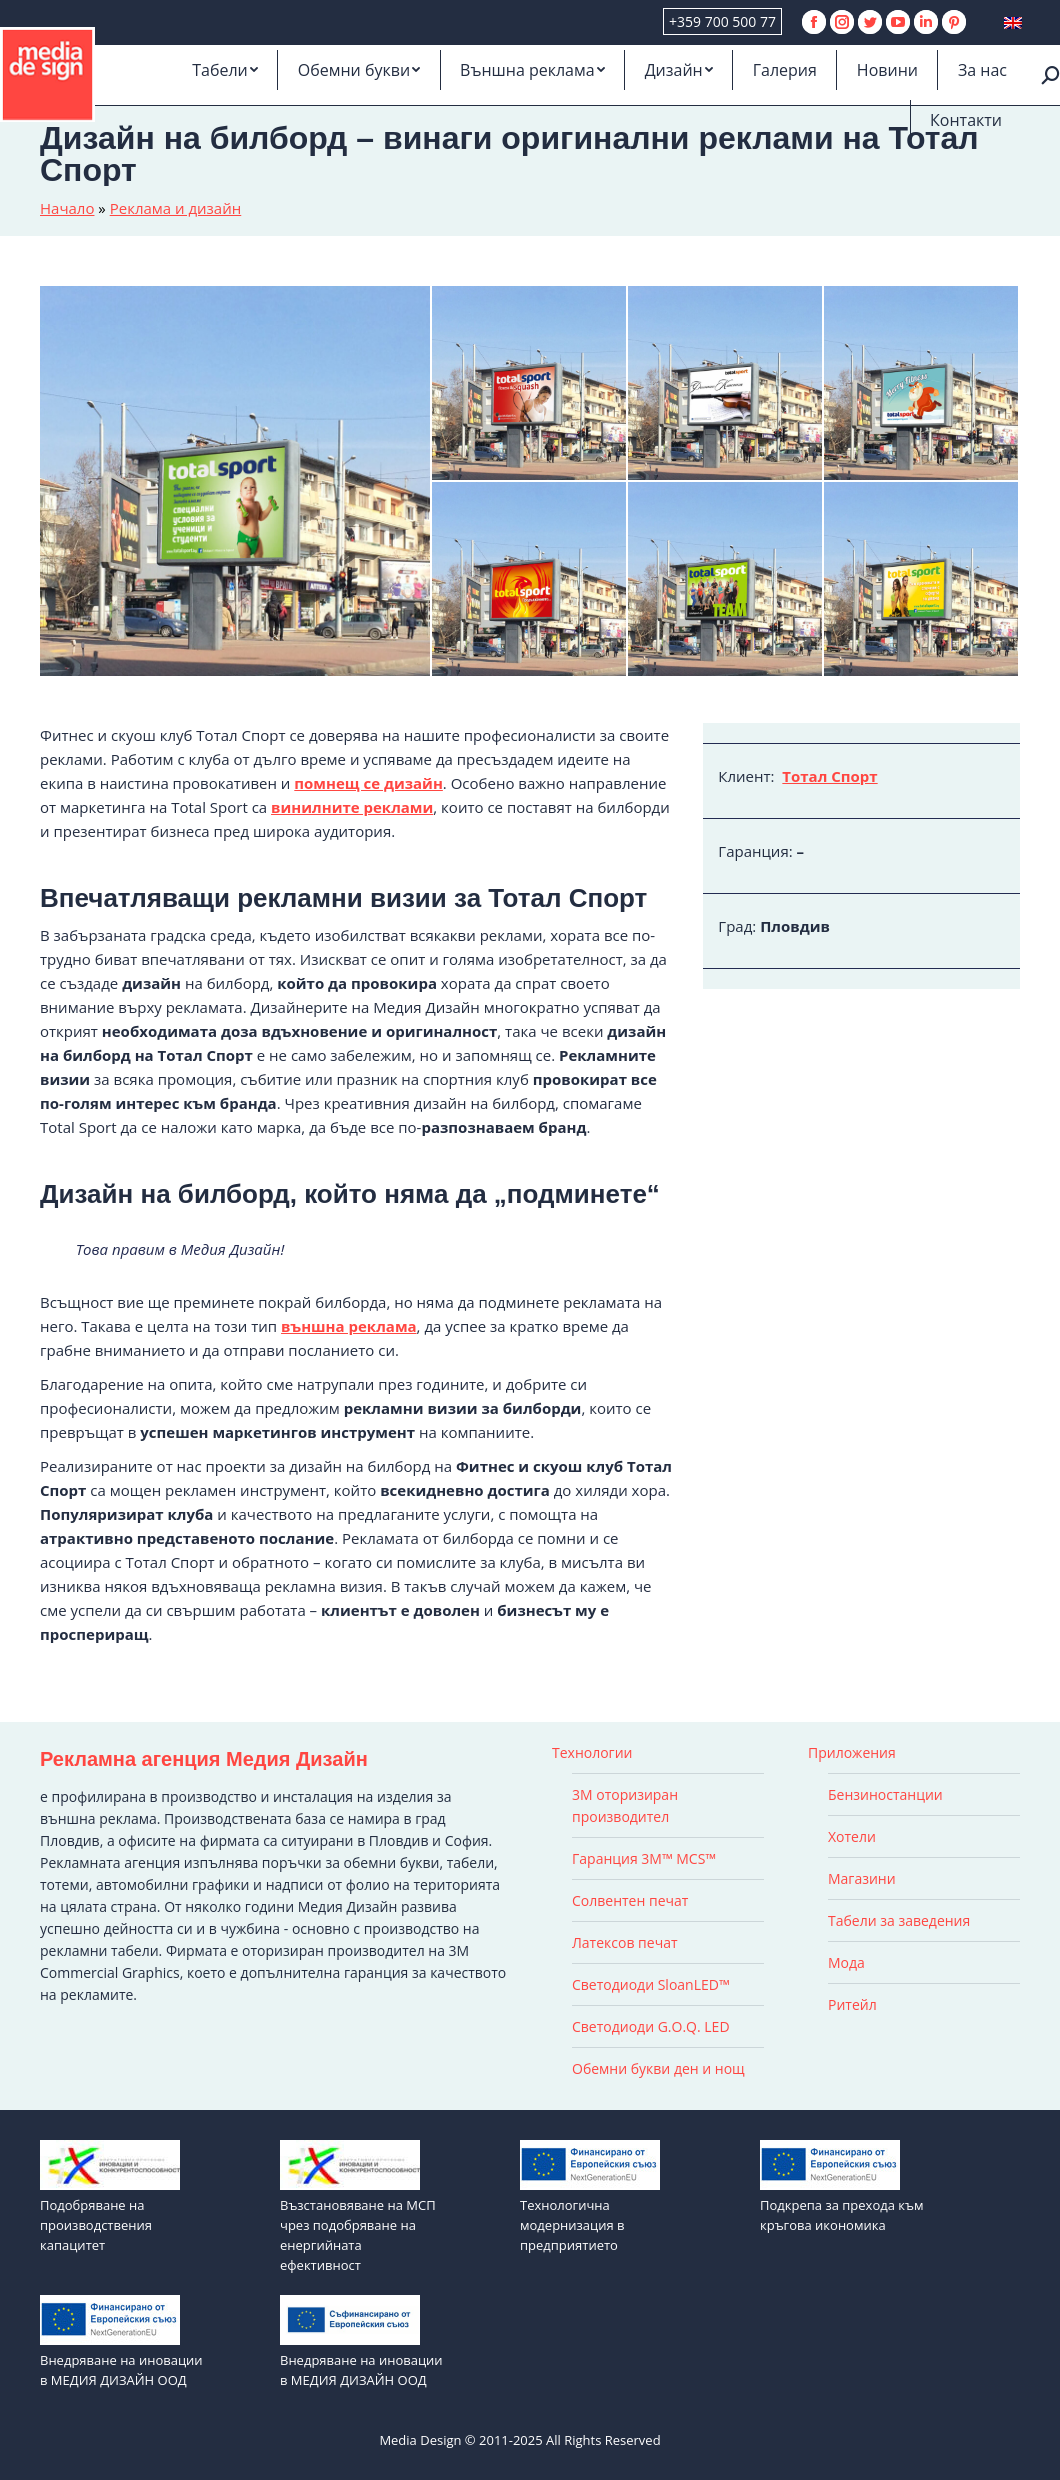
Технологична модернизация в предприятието (572, 2225)
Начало (67, 208)
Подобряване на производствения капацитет (96, 2225)
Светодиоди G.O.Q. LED (651, 2026)
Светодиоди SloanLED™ (651, 1984)
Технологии (592, 1752)
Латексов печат (625, 1942)
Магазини (862, 1878)
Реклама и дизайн (176, 208)
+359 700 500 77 (722, 21)
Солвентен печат (630, 1900)
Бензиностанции (885, 1794)
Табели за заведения (899, 1920)
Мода (846, 1962)
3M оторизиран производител (625, 1805)
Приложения (852, 1752)
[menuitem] (225, 70)
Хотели (852, 1836)
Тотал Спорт (829, 776)
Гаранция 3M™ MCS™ (644, 1858)
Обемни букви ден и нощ (658, 2068)
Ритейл (852, 2004)
